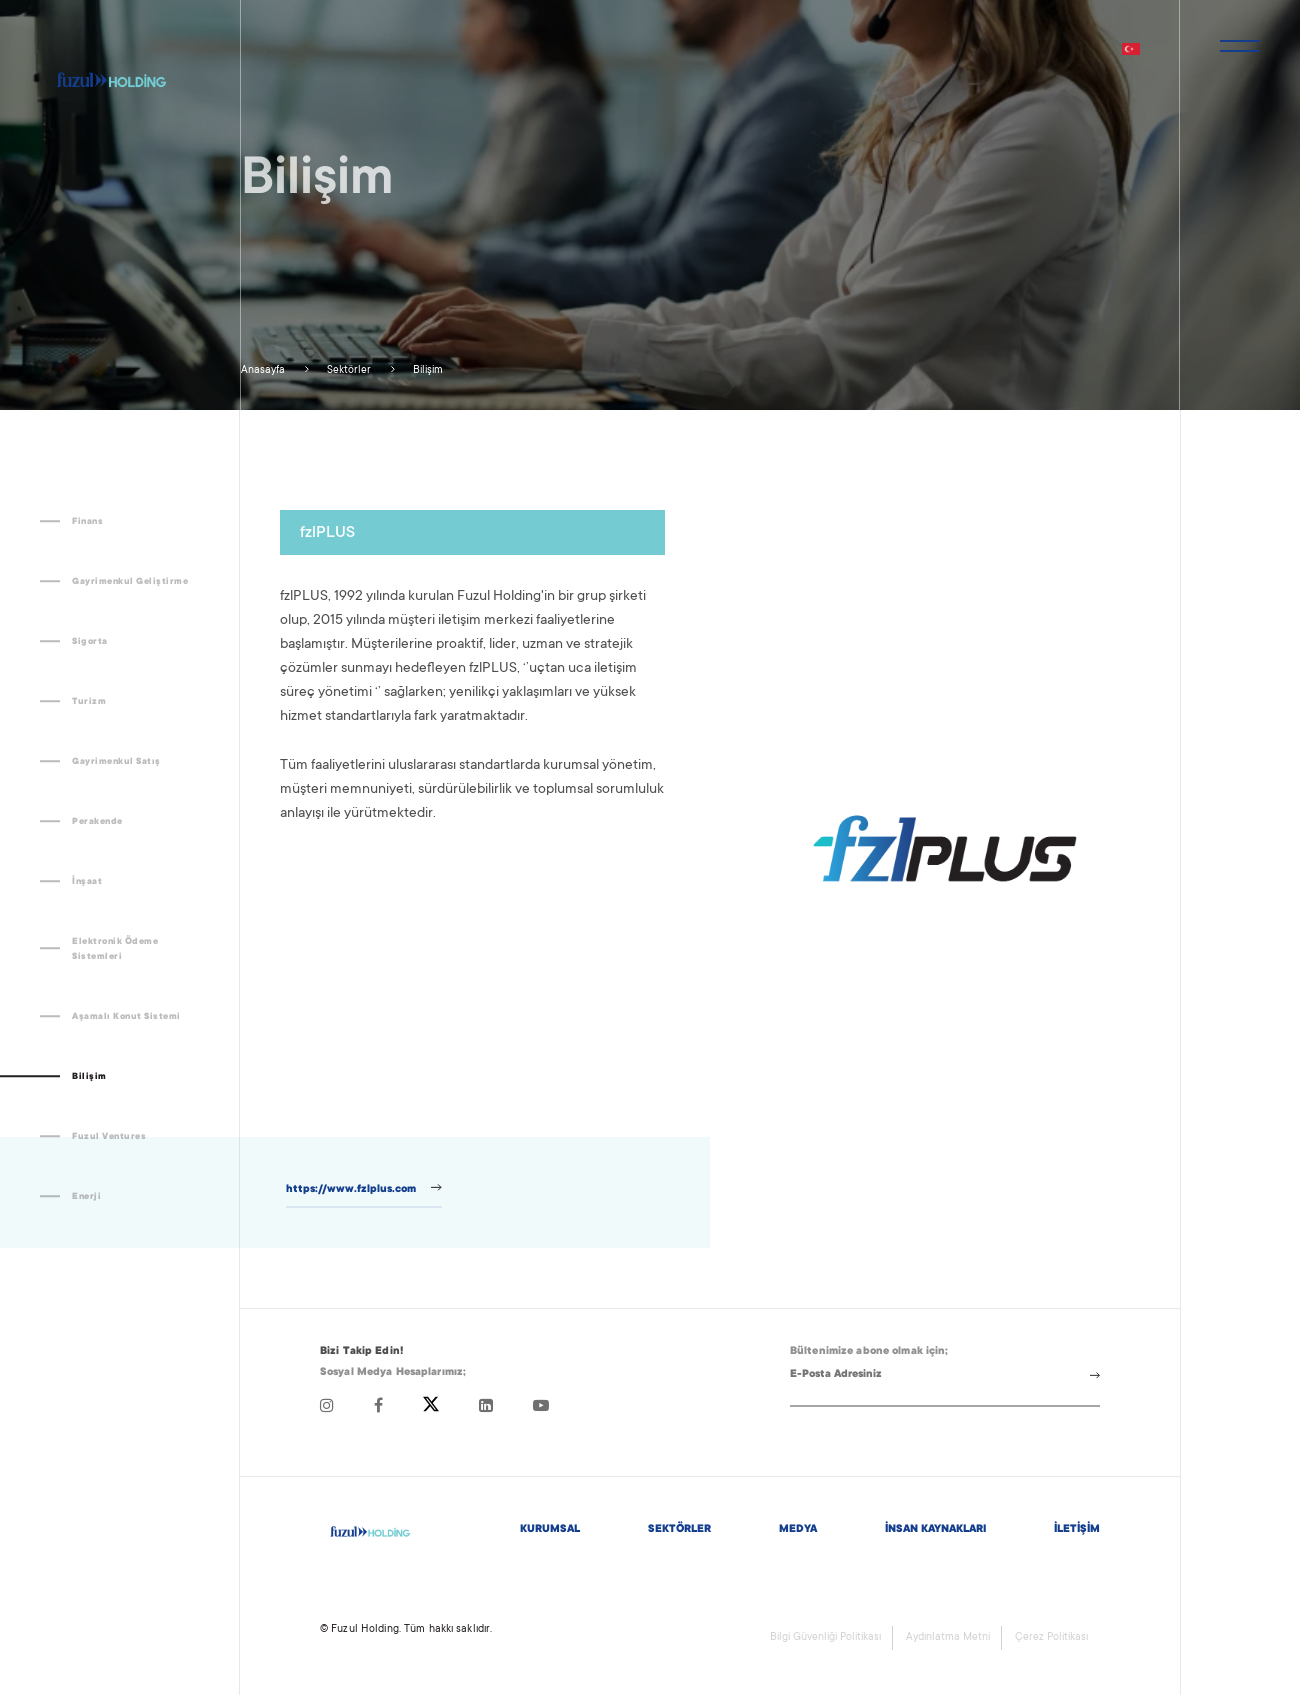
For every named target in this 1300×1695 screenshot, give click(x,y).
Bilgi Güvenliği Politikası (825, 1638)
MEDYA (798, 1530)
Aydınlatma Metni (948, 1638)
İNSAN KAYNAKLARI (935, 1530)
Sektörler (347, 371)
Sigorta (90, 642)
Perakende (97, 822)
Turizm (89, 702)
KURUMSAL (550, 1530)
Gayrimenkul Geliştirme (130, 582)
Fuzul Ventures (109, 1137)
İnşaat (87, 882)
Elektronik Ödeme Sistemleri (115, 949)
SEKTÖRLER (679, 1530)
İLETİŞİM (1077, 1530)
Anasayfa (263, 371)
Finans (87, 522)
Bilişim (426, 371)
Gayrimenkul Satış (116, 762)
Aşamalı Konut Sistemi (126, 1017)
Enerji (86, 1197)
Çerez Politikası (1051, 1638)
